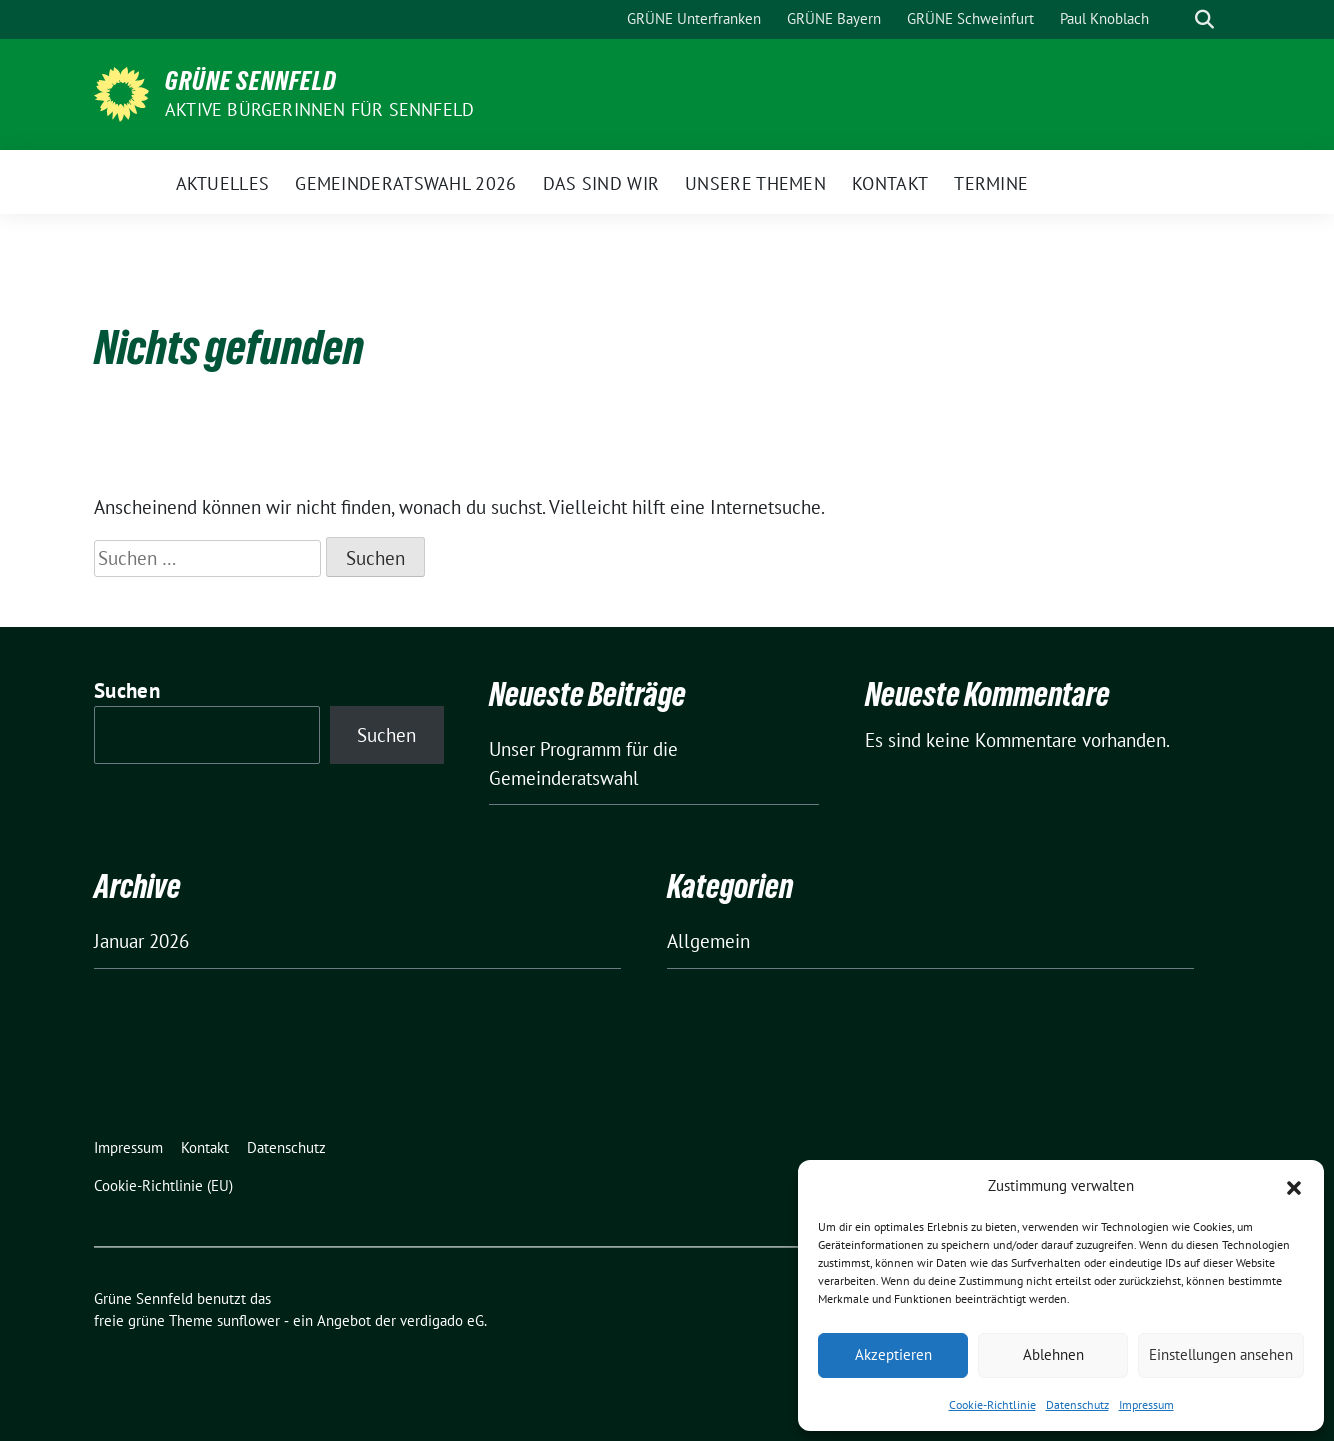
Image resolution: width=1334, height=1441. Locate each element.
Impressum (1146, 1404)
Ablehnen (1053, 1354)
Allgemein (708, 941)
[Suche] (1176, 19)
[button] (1294, 1186)
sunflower (248, 1320)
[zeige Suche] (1204, 19)
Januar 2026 (141, 941)
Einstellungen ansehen (1221, 1354)
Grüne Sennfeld (251, 81)
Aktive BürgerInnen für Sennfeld (319, 109)
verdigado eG (442, 1320)
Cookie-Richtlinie (992, 1404)
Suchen (127, 690)
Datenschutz (1077, 1404)
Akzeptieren (893, 1354)
